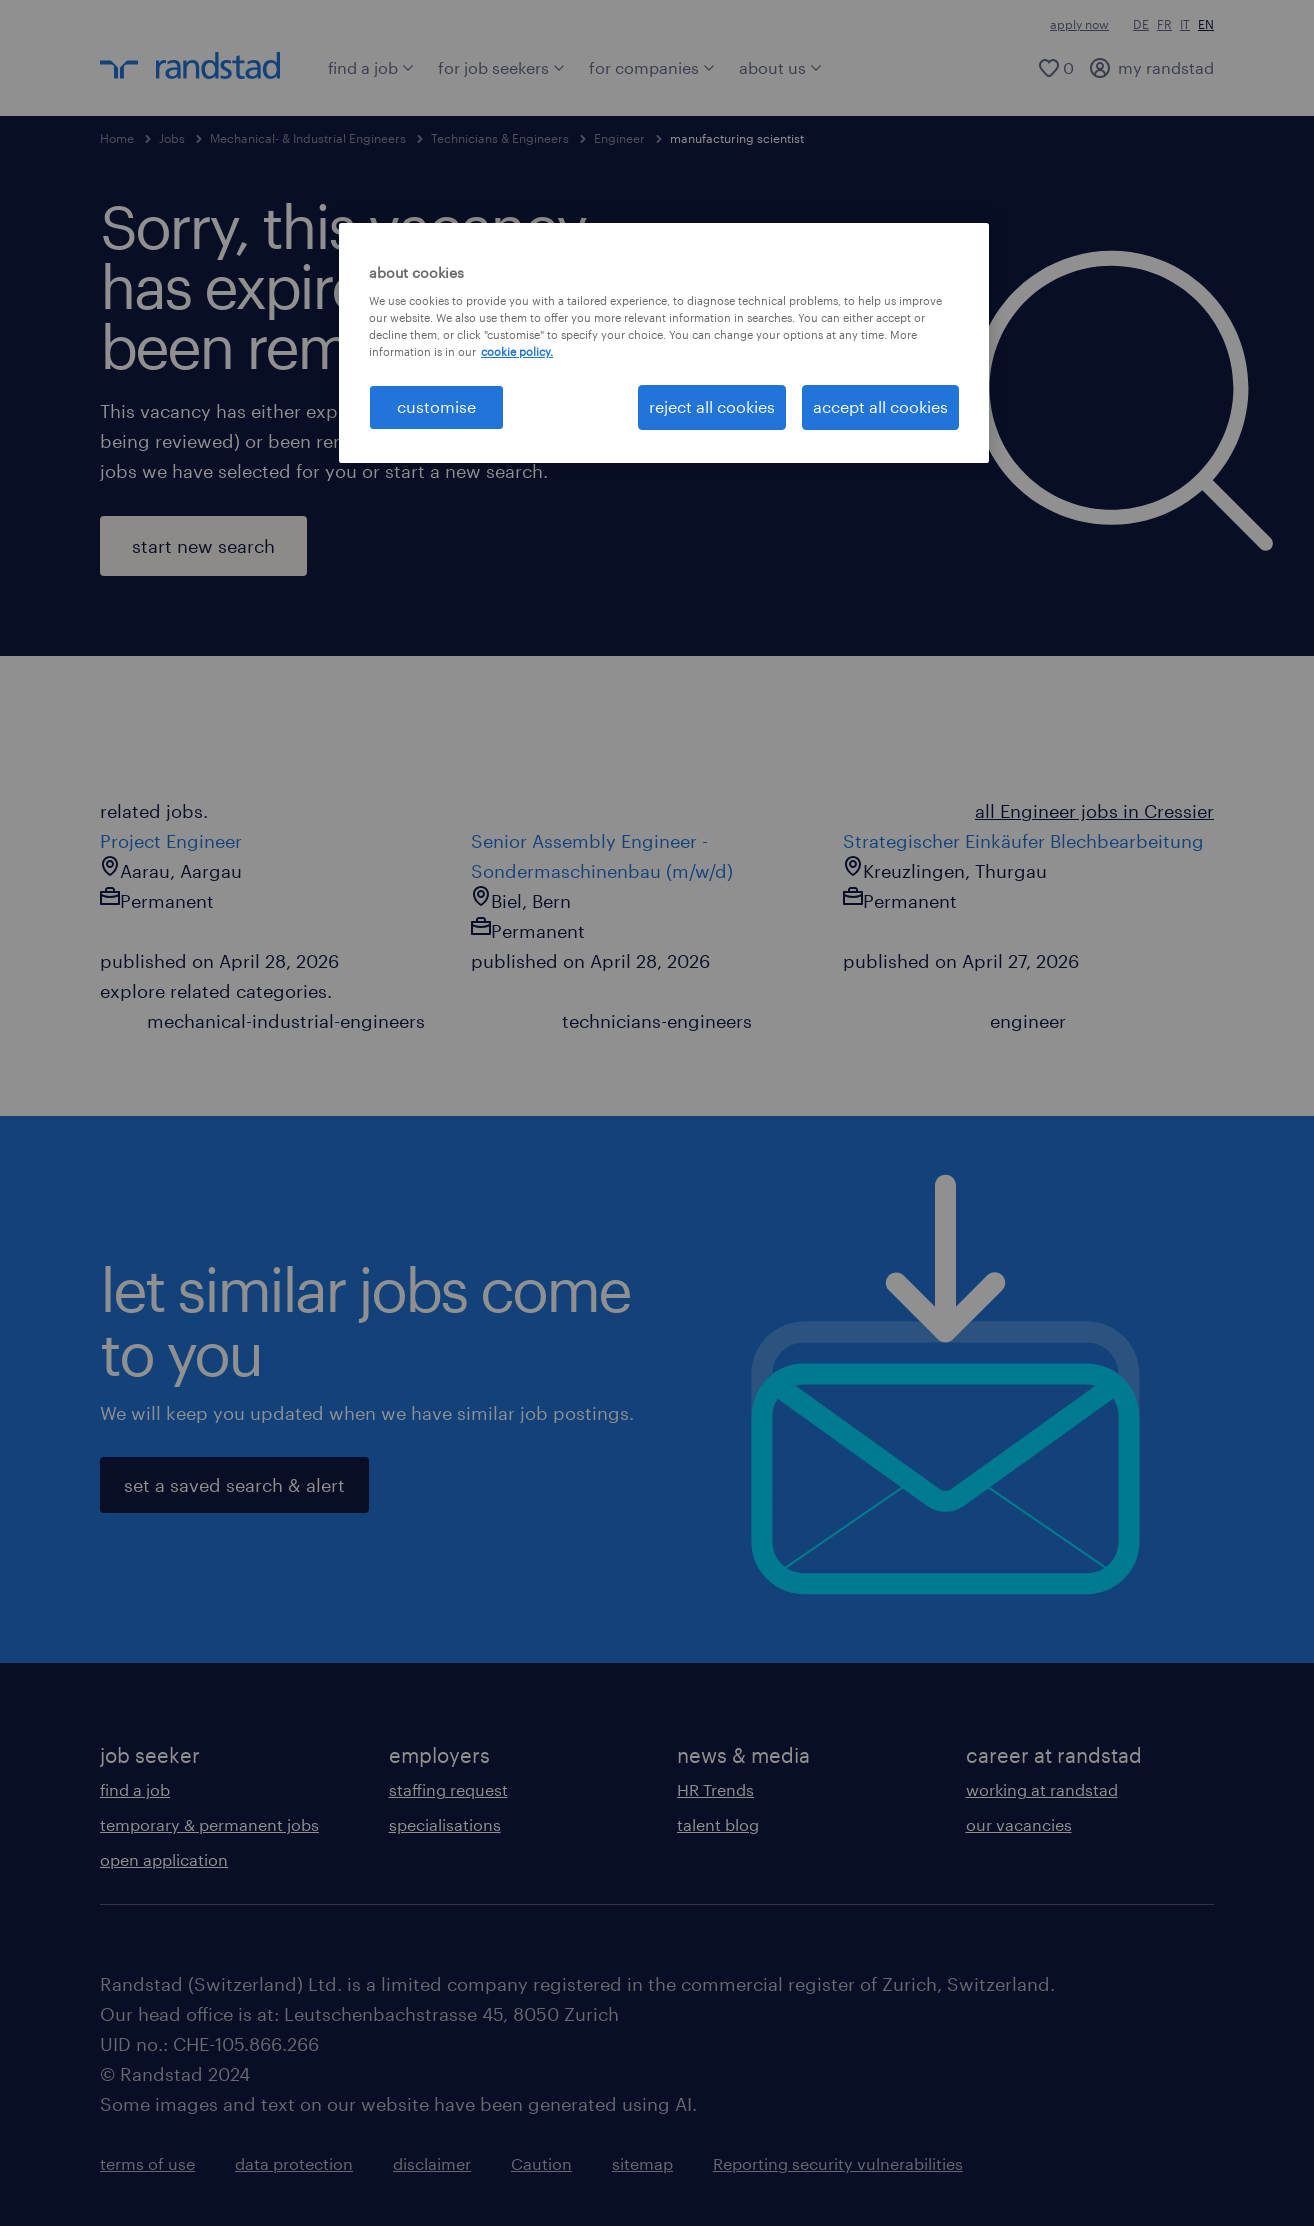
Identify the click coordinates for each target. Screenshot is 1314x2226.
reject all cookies (712, 406)
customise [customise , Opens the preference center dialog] (436, 406)
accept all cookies (880, 406)
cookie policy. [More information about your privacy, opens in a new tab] (517, 351)
